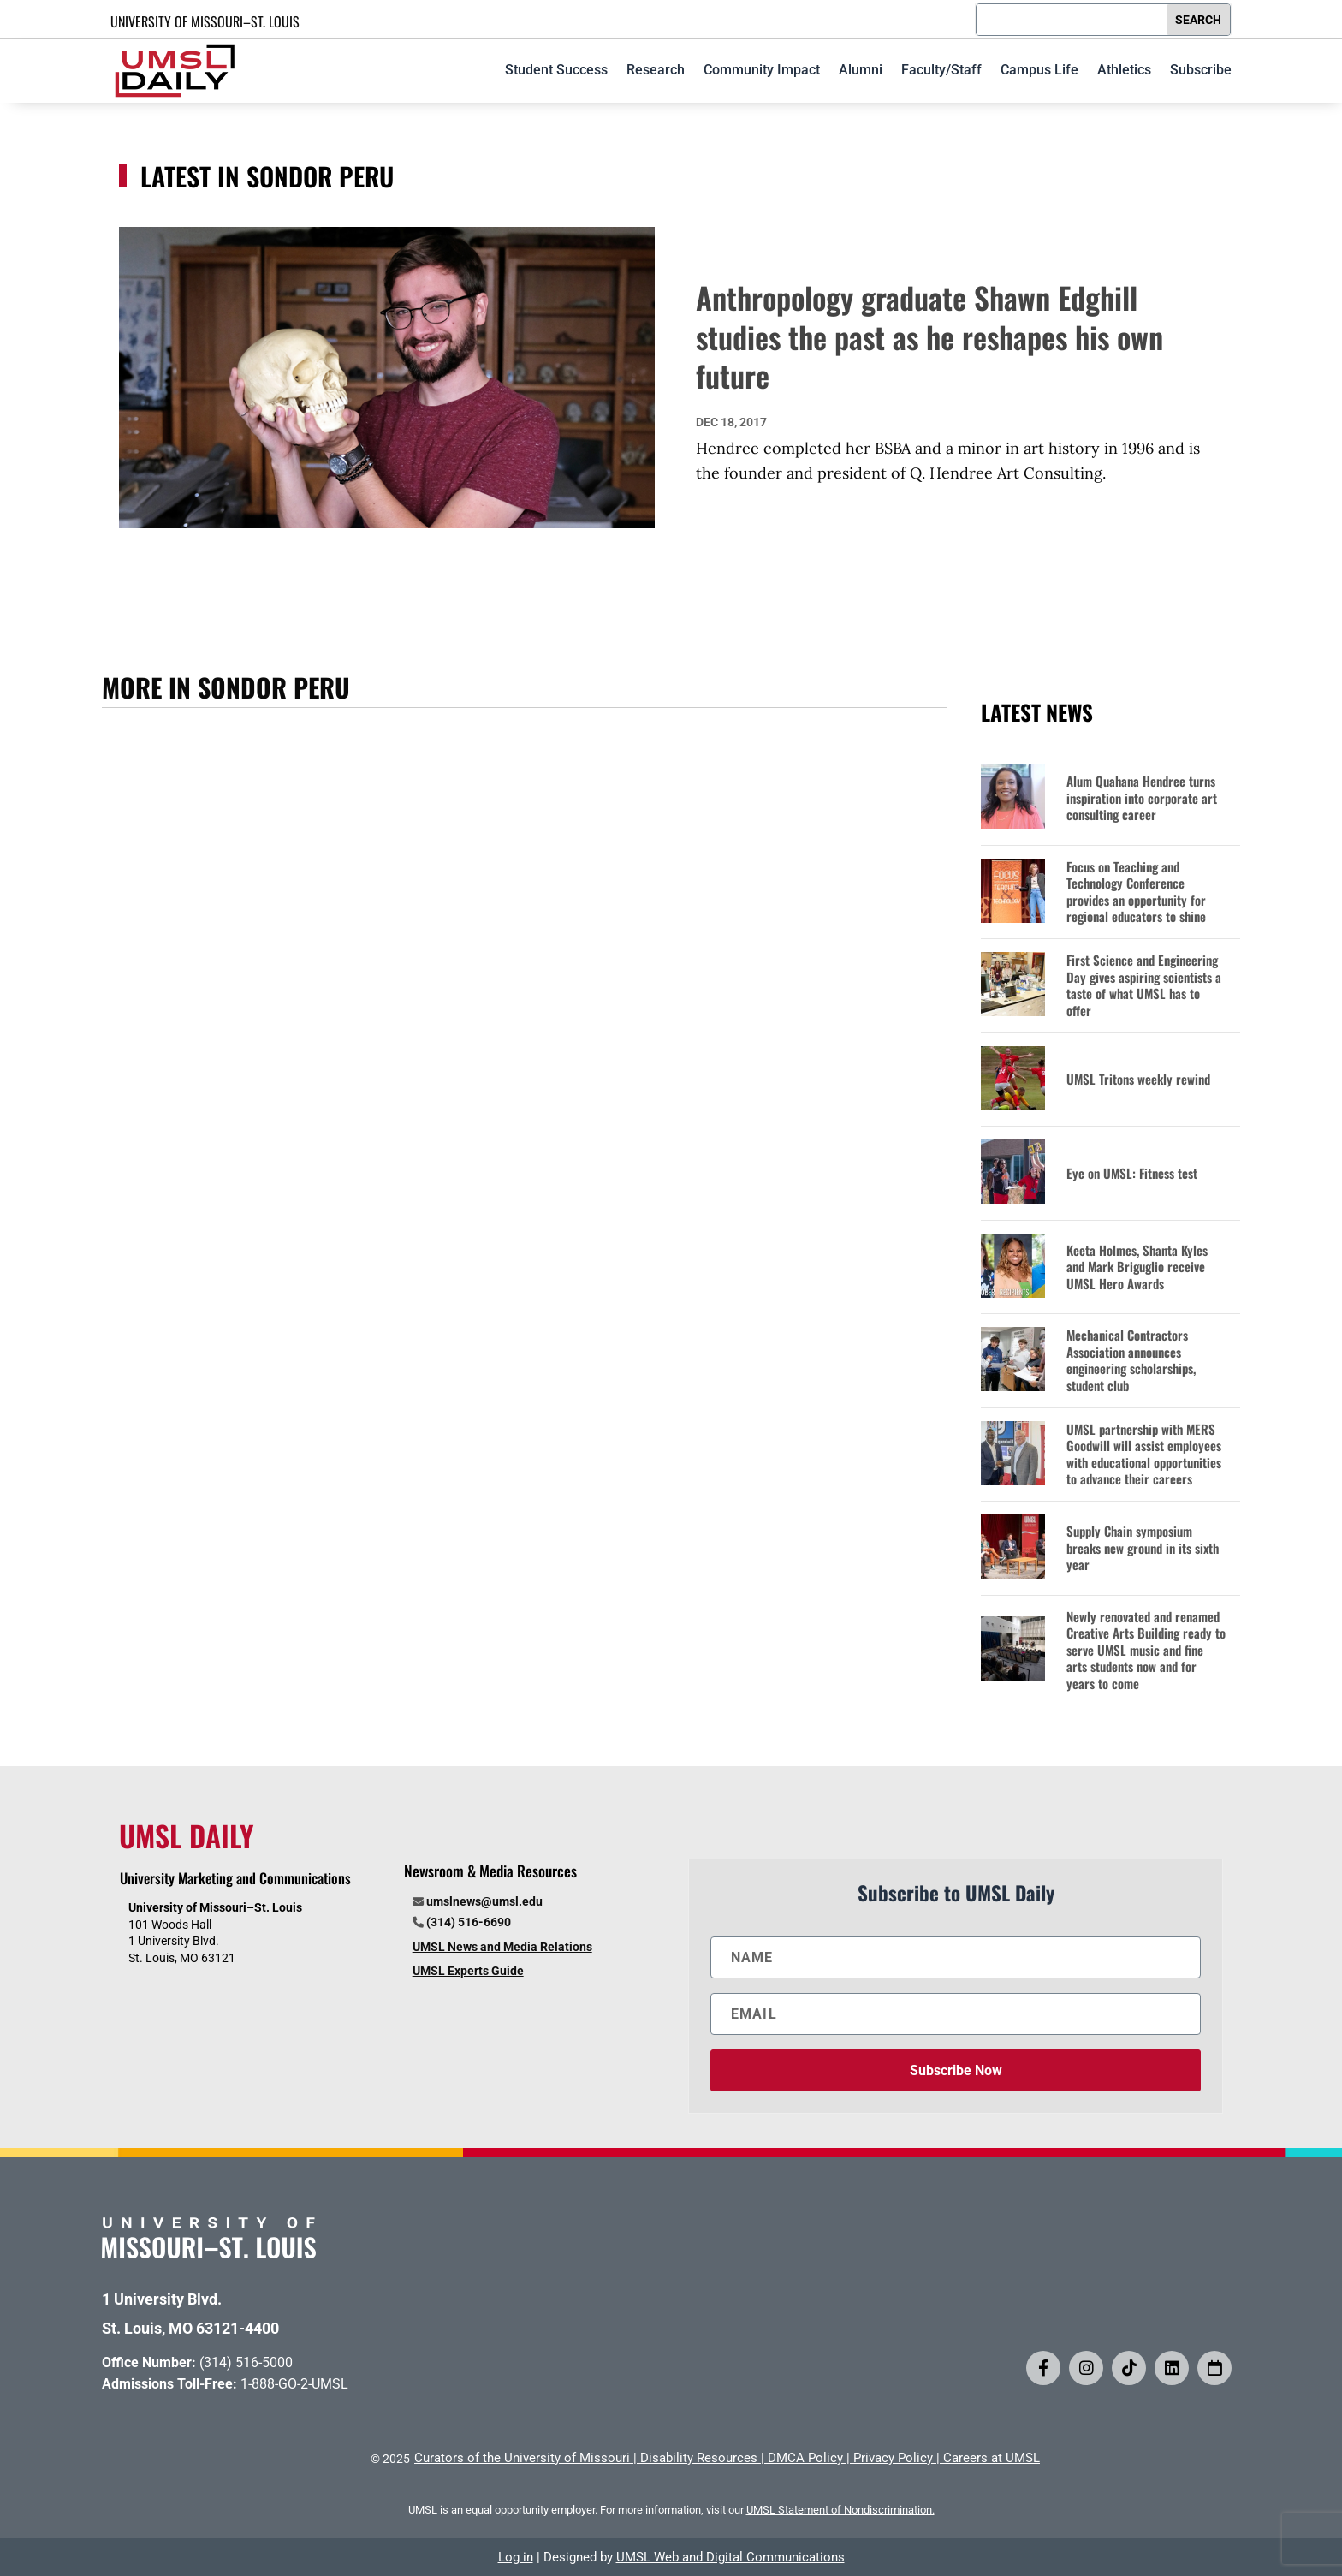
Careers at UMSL (991, 2458)
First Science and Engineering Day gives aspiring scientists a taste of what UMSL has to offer (1143, 985)
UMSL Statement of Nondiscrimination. (840, 2509)
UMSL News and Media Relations (502, 1947)
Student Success (556, 70)
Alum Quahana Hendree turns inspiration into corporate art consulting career (1141, 798)
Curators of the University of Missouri (522, 2458)
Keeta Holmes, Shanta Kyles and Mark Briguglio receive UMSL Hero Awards (1137, 1267)
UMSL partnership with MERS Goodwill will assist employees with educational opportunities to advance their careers (1143, 1454)
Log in (515, 2557)
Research (655, 70)
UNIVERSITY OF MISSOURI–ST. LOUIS (205, 21)
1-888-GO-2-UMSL (294, 2384)
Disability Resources (698, 2458)
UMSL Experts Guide (468, 1971)
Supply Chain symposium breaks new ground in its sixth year (1142, 1548)
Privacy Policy (893, 2458)
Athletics (1124, 70)
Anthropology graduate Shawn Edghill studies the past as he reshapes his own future (929, 336)
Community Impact (762, 70)
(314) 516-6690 (468, 1922)
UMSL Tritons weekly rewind (1138, 1079)
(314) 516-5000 (246, 2362)
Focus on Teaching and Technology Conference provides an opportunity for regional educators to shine (1136, 892)
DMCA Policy (805, 2458)
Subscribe (1201, 70)
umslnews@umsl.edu (484, 1901)
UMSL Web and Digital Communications (730, 2557)
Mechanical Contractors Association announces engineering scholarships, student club (1131, 1360)
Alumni (860, 70)
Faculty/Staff (941, 70)
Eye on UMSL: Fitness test (1131, 1173)
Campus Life (1039, 70)
